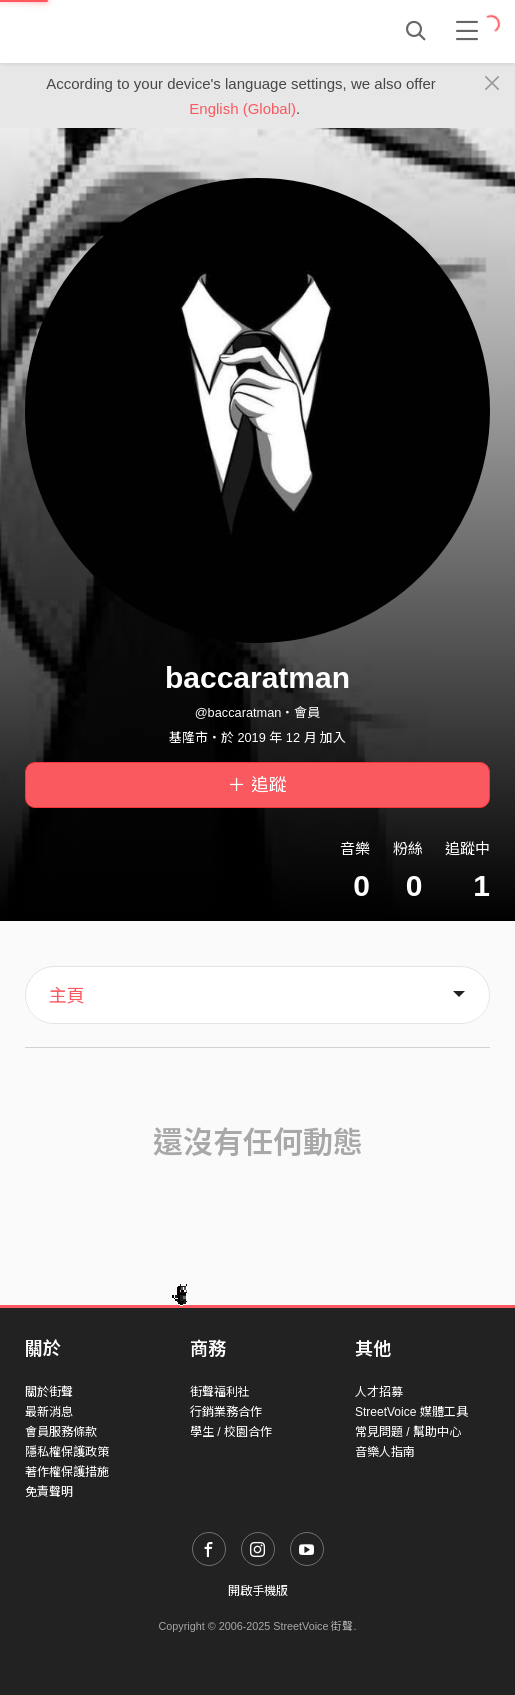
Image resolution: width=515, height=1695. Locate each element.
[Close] (492, 84)
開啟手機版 (258, 1591)
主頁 (67, 996)
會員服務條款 (61, 1432)
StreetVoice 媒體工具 (411, 1412)
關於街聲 (49, 1392)
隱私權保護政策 (67, 1452)
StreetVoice (107, 31)
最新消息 (49, 1412)
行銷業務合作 (226, 1412)
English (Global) (242, 108)
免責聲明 (49, 1492)
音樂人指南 (385, 1452)
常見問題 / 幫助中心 (408, 1432)
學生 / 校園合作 (231, 1432)
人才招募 (379, 1392)
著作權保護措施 (67, 1472)
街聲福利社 (220, 1392)
